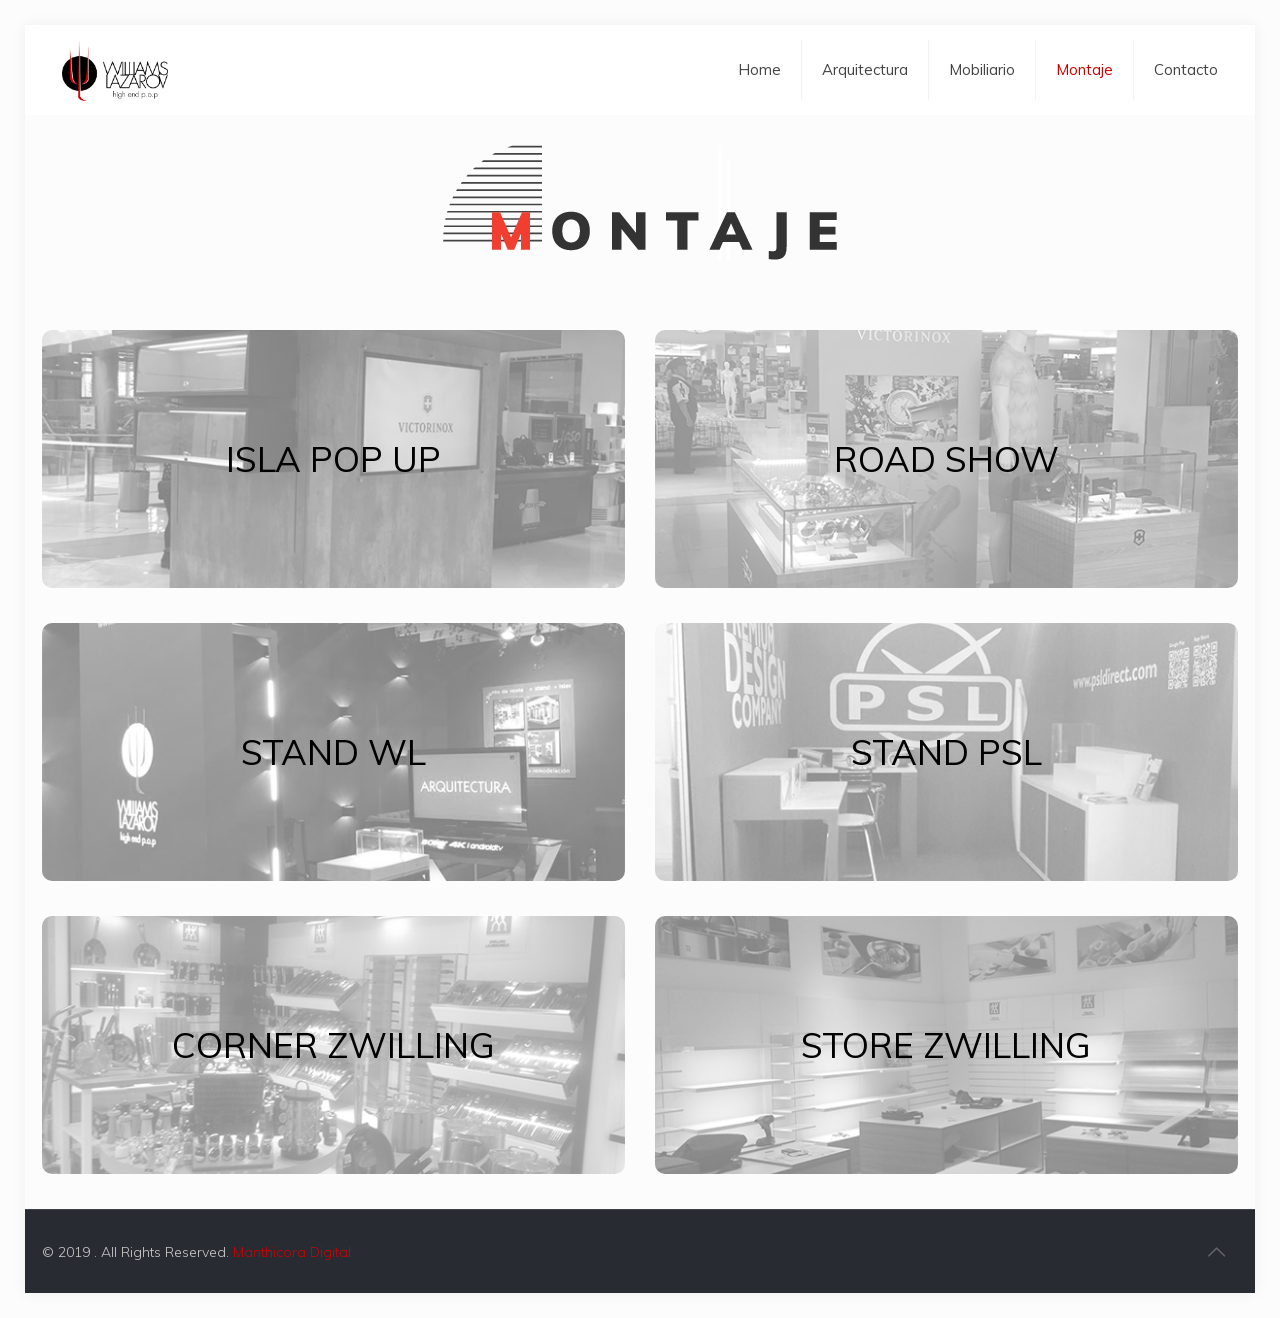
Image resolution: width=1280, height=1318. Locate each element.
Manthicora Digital (292, 1252)
